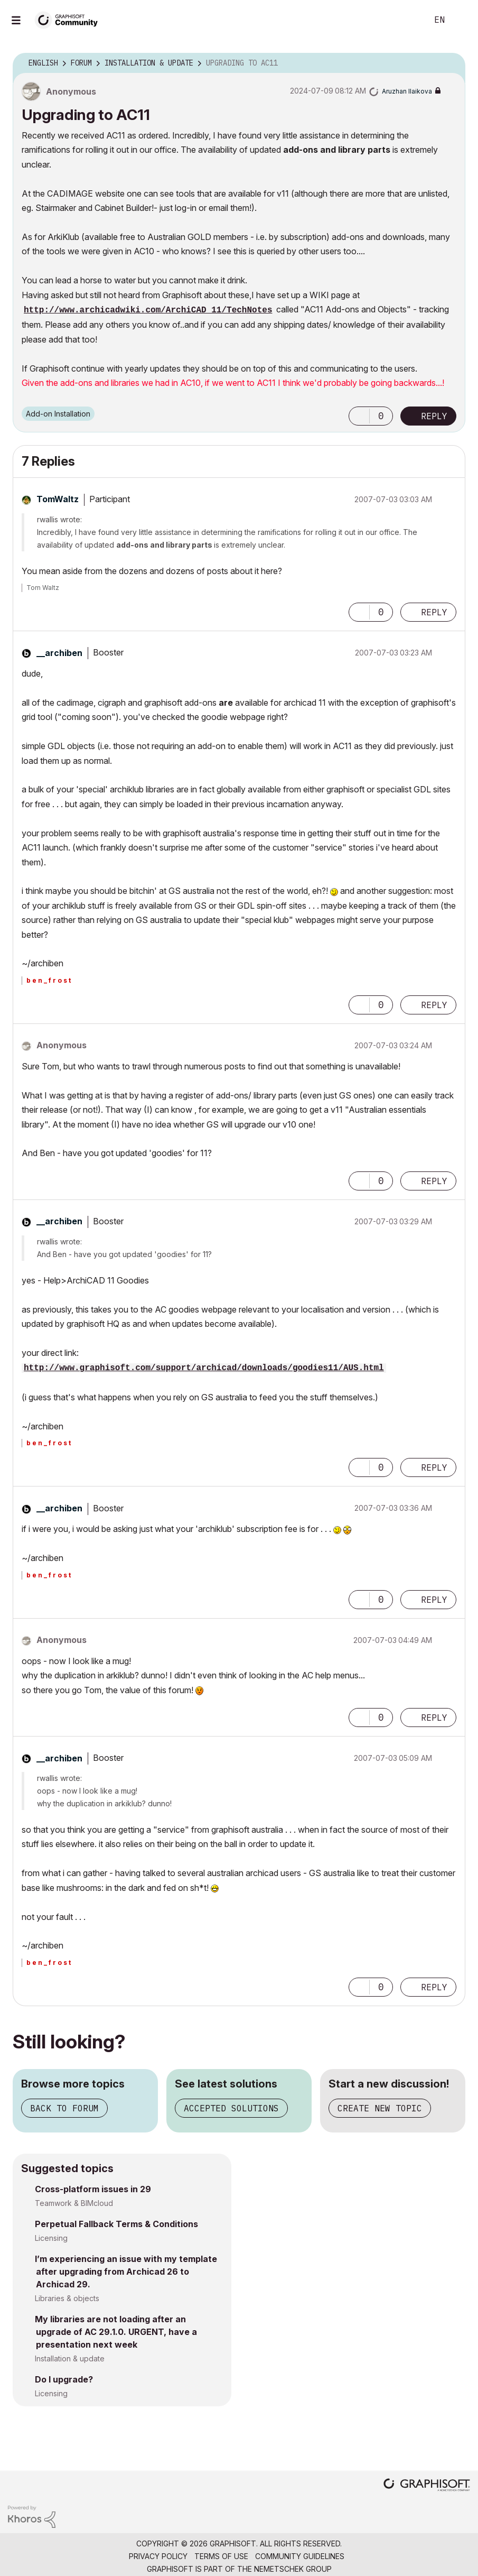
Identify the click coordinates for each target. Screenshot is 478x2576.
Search (408, 20)
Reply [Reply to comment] (434, 612)
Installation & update (70, 2358)
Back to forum (64, 2108)
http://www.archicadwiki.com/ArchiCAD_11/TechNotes (148, 310)
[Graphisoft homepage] (426, 2485)
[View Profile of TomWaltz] (57, 499)
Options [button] (450, 63)
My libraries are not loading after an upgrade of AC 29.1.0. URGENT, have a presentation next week (116, 2332)
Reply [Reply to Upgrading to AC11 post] (434, 416)
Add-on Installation (58, 413)
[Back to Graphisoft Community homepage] (69, 19)
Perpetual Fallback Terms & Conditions (116, 2224)
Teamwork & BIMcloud (74, 2203)
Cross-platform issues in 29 (93, 2189)
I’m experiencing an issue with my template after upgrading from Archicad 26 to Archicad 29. (126, 2271)
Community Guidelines (299, 2556)
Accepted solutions (231, 2108)
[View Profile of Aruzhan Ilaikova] (407, 91)
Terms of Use (221, 2556)
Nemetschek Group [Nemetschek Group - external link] (293, 2568)
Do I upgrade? (64, 2379)
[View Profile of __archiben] (59, 653)
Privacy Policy (158, 2556)
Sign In (461, 20)
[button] (359, 416)
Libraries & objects (67, 2298)
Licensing (51, 2237)
